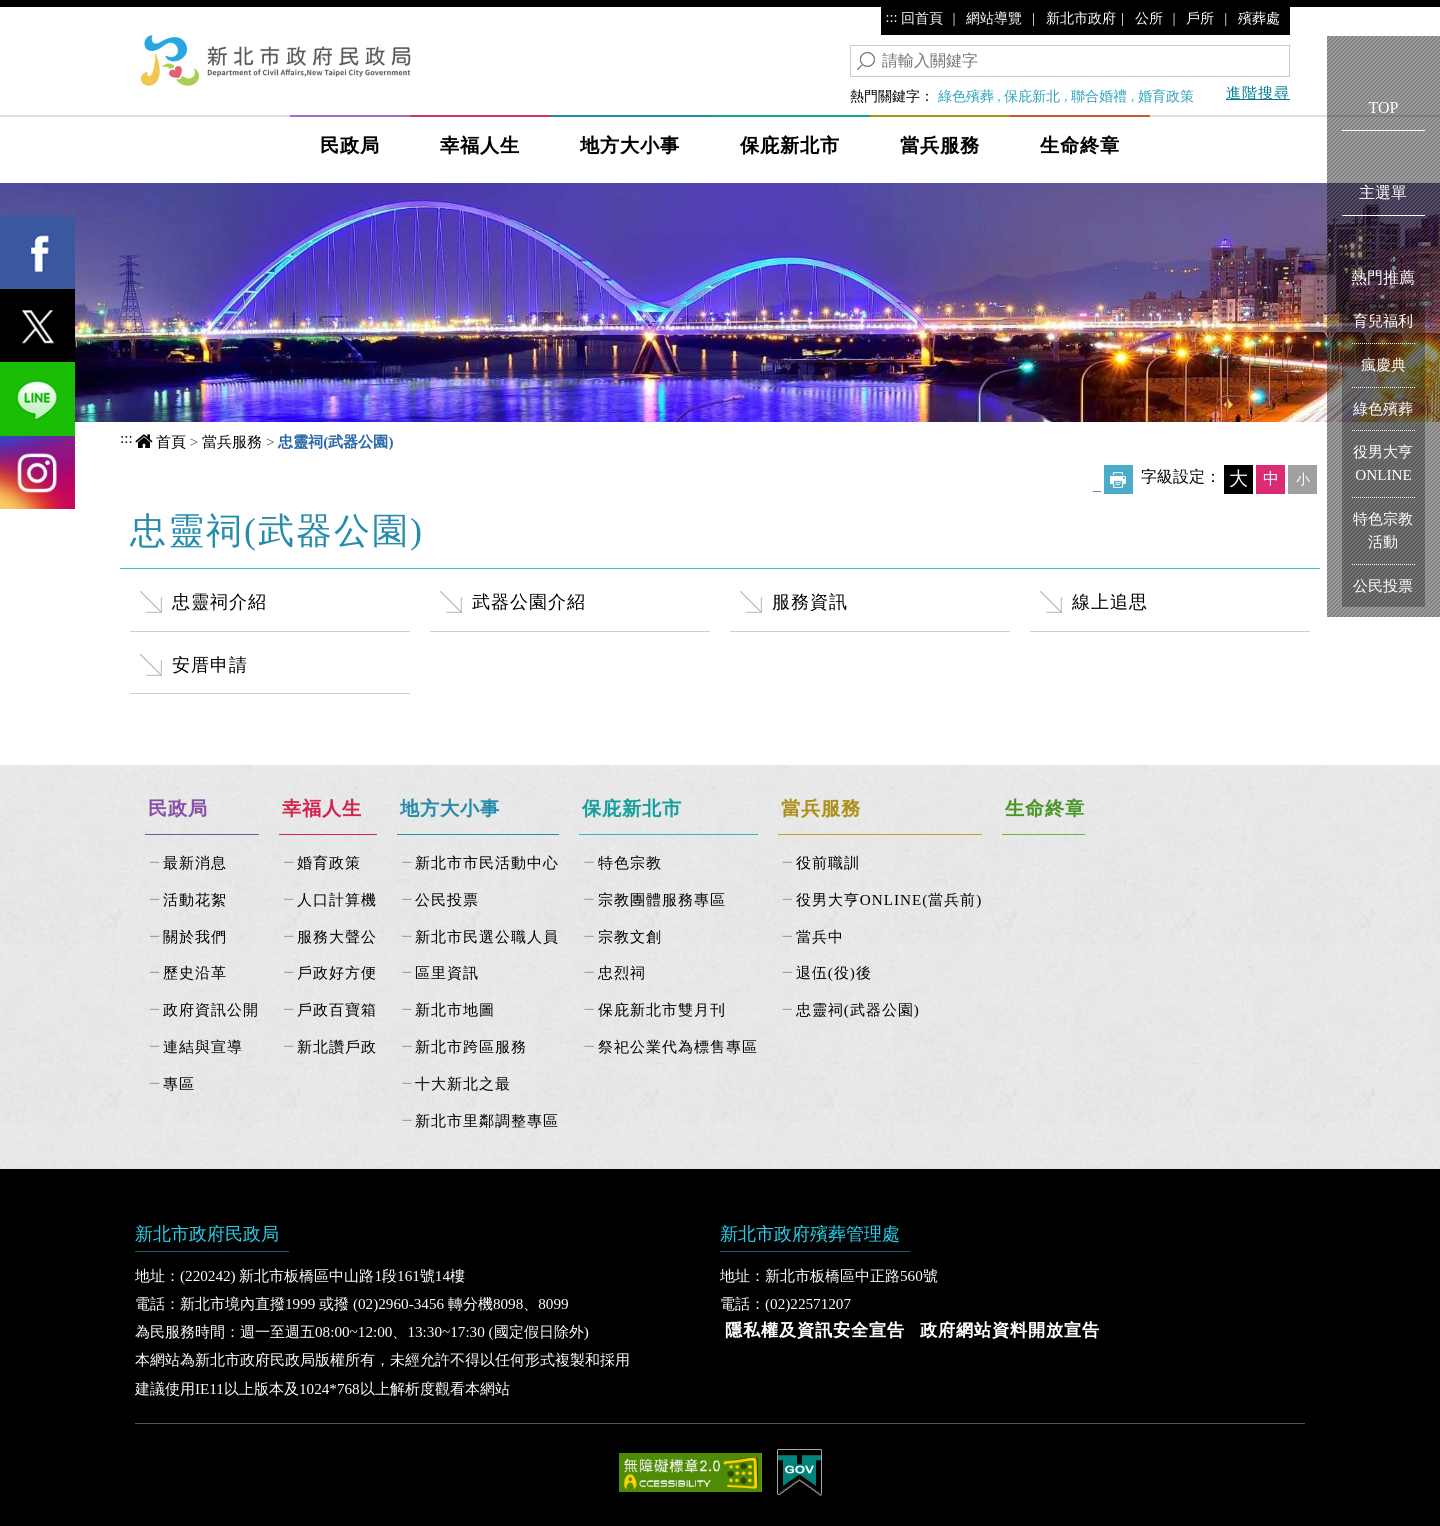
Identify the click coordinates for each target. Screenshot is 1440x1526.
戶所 (1200, 18)
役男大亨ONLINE (1383, 463)
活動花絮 (195, 899)
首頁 (171, 441)
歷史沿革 (195, 972)
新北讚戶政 (337, 1046)
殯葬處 (1259, 18)
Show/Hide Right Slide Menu (1312, 131)
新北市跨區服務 (471, 1046)
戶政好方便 (337, 972)
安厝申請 (210, 665)
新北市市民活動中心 (487, 862)
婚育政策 (1166, 96)
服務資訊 (810, 602)
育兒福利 (1383, 320)
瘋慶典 (1383, 364)
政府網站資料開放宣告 (1010, 1330)
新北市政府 (1081, 18)
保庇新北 (1032, 96)
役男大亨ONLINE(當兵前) (889, 899)
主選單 (1383, 192)
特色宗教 (630, 862)
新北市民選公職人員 (487, 936)
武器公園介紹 (529, 602)
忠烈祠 (622, 972)
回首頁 (922, 18)
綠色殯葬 (966, 96)
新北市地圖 (455, 1009)
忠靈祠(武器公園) (858, 1009)
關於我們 (195, 936)
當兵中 (820, 936)
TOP (1384, 107)
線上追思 (1110, 602)
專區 (179, 1083)
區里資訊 (447, 972)
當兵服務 (940, 145)
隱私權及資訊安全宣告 (815, 1330)
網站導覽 (994, 18)
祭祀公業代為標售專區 (678, 1046)
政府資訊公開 (211, 1009)
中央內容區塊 (208, 528)
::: (892, 17)
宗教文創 (630, 936)
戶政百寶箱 (337, 1009)
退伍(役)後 (834, 972)
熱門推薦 (1383, 277)
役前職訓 (828, 862)
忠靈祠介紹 (219, 602)
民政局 (350, 145)
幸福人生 (480, 145)
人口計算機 (337, 899)
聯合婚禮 (1099, 96)
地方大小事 (630, 145)
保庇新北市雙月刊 (662, 1009)
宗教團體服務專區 (662, 899)
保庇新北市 (790, 145)
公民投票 (447, 899)
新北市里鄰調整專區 (487, 1120)
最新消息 (195, 862)
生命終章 (1080, 145)
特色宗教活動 (1383, 530)
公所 (1149, 18)
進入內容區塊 (51, 20)
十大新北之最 (463, 1083)
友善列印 (1118, 479)
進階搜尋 (1258, 92)
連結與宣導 (203, 1046)
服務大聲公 (337, 936)
